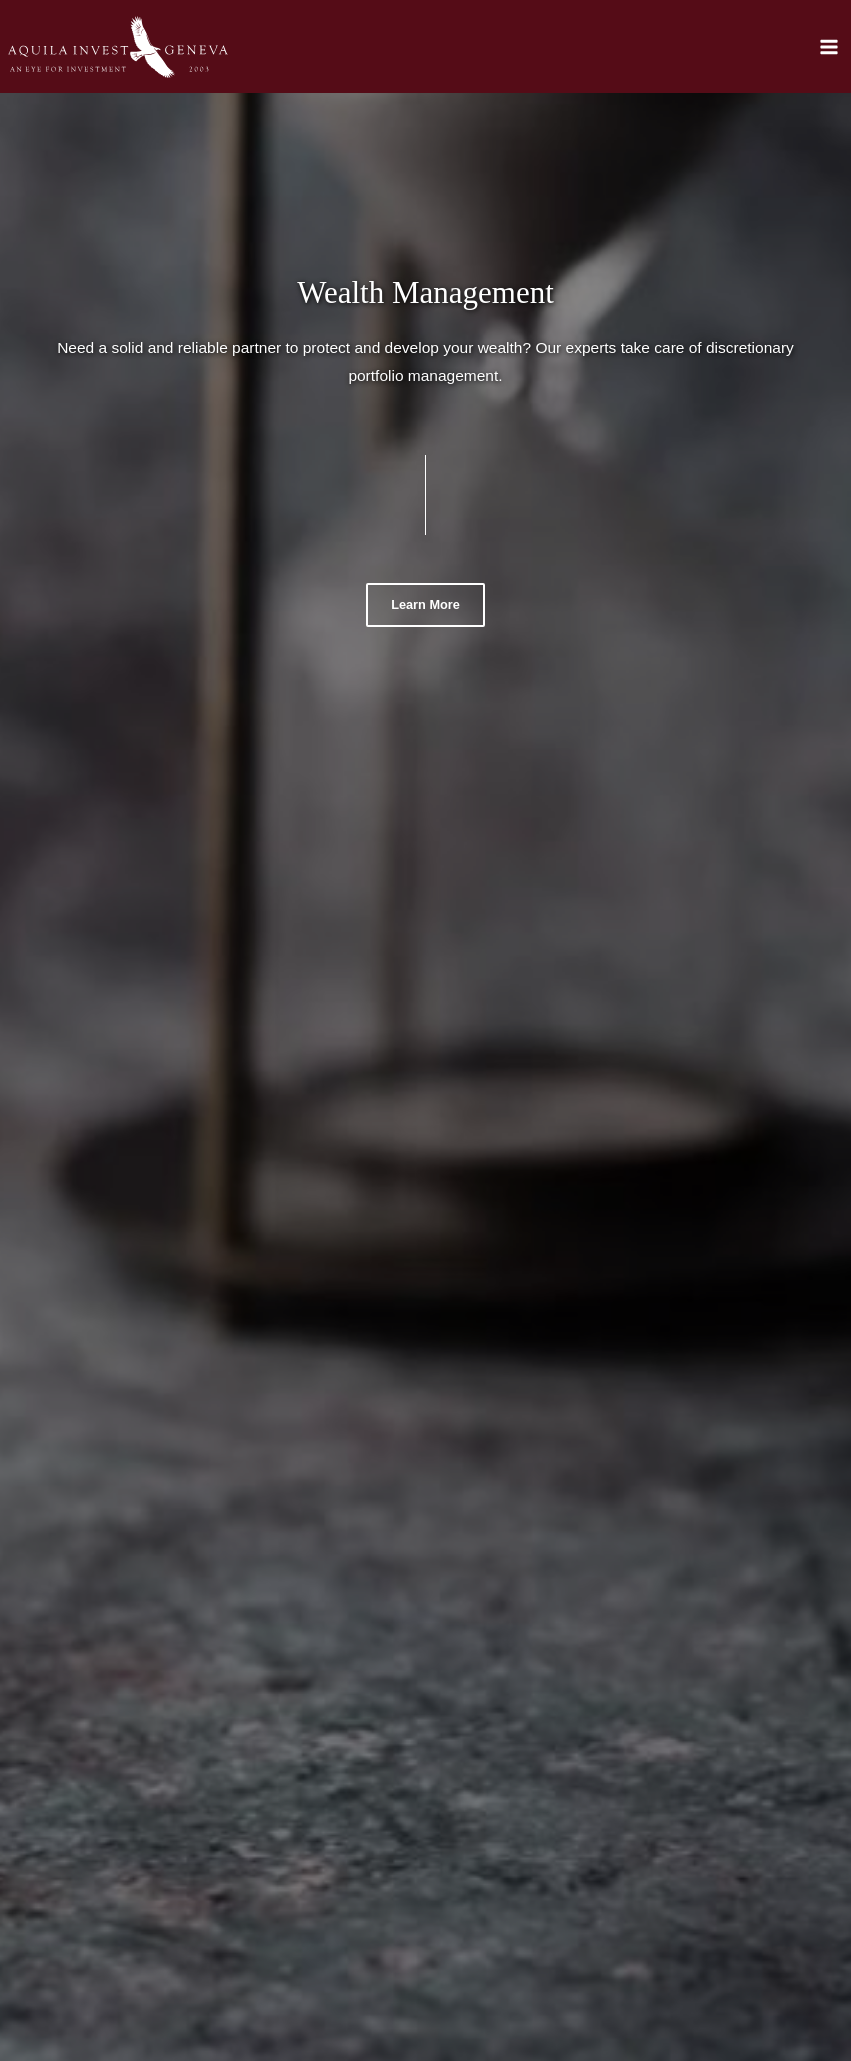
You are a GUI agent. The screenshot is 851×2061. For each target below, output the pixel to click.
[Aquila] (118, 47)
